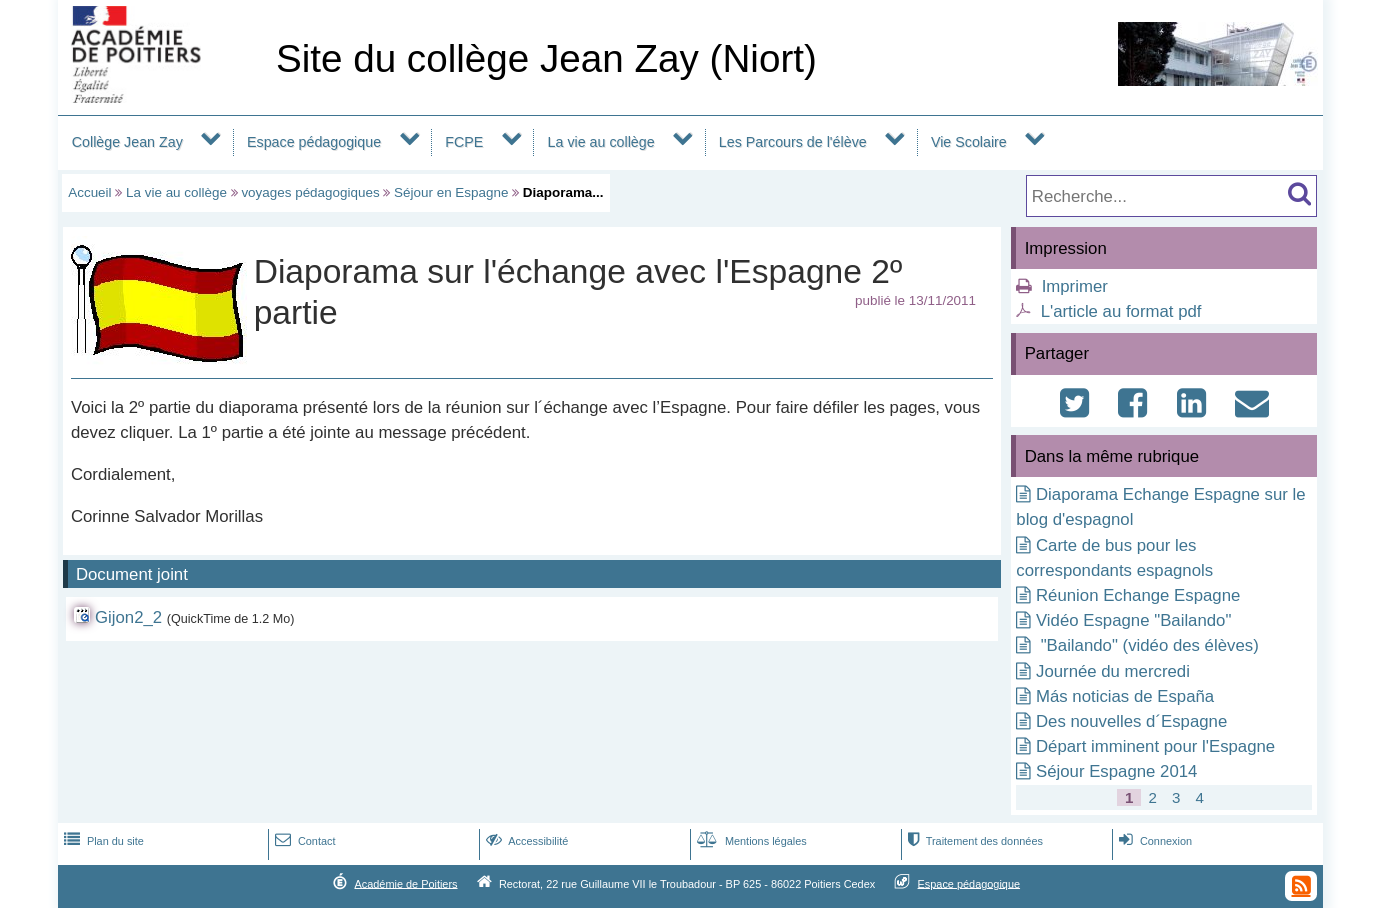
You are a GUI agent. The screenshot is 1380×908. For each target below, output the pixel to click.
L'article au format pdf (1121, 311)
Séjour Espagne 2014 (1116, 771)
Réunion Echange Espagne (1138, 595)
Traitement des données (973, 841)
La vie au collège (601, 142)
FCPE (464, 142)
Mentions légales (750, 841)
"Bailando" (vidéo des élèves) (1147, 645)
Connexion (1153, 841)
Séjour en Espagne (451, 192)
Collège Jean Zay (127, 142)
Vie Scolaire (969, 142)
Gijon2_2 (128, 617)
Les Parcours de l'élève (793, 142)
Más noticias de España (1125, 696)
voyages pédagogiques (310, 192)
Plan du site (102, 841)
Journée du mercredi (1113, 671)
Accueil (89, 192)
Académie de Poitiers (405, 883)
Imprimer (1075, 286)
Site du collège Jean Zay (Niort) (546, 58)
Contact (303, 841)
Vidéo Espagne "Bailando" (1133, 620)
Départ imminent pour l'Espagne (1155, 746)
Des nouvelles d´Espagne (1131, 721)
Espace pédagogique (314, 142)
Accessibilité (525, 841)
